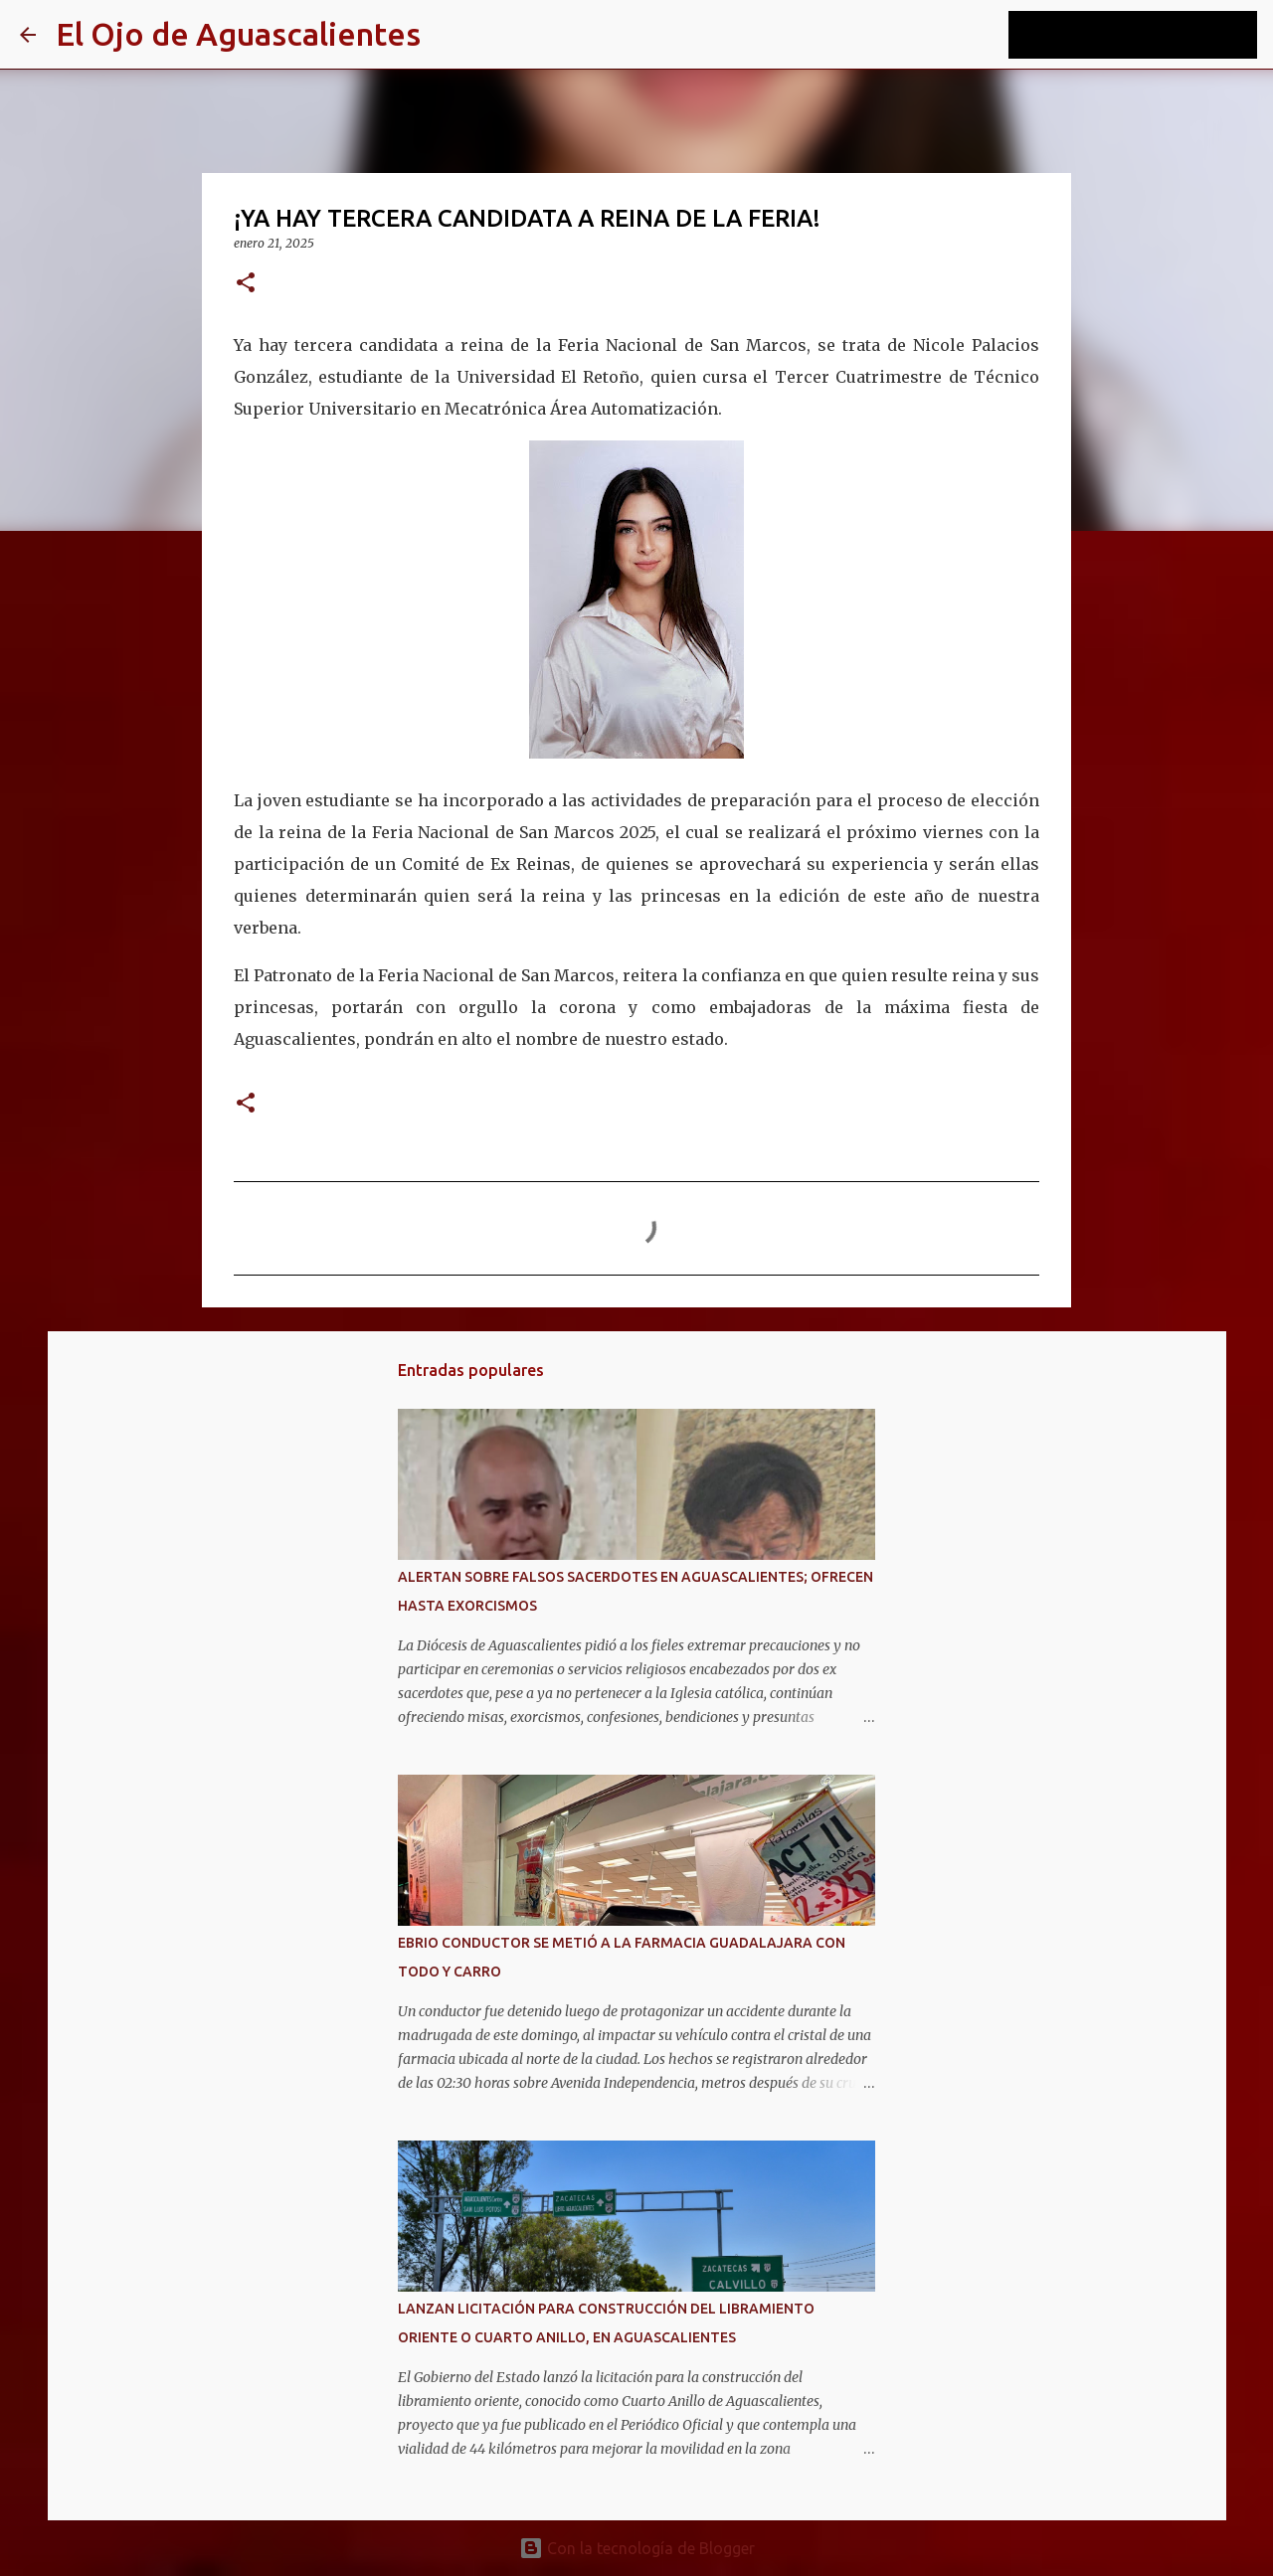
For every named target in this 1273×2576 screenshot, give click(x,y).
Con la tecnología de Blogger (637, 2548)
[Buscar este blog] (1152, 35)
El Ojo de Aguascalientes (238, 34)
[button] (246, 283)
